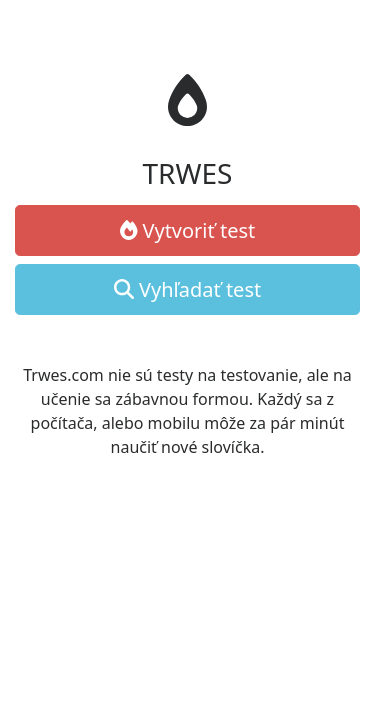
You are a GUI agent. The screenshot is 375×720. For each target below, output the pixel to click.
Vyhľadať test (187, 289)
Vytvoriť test (188, 230)
